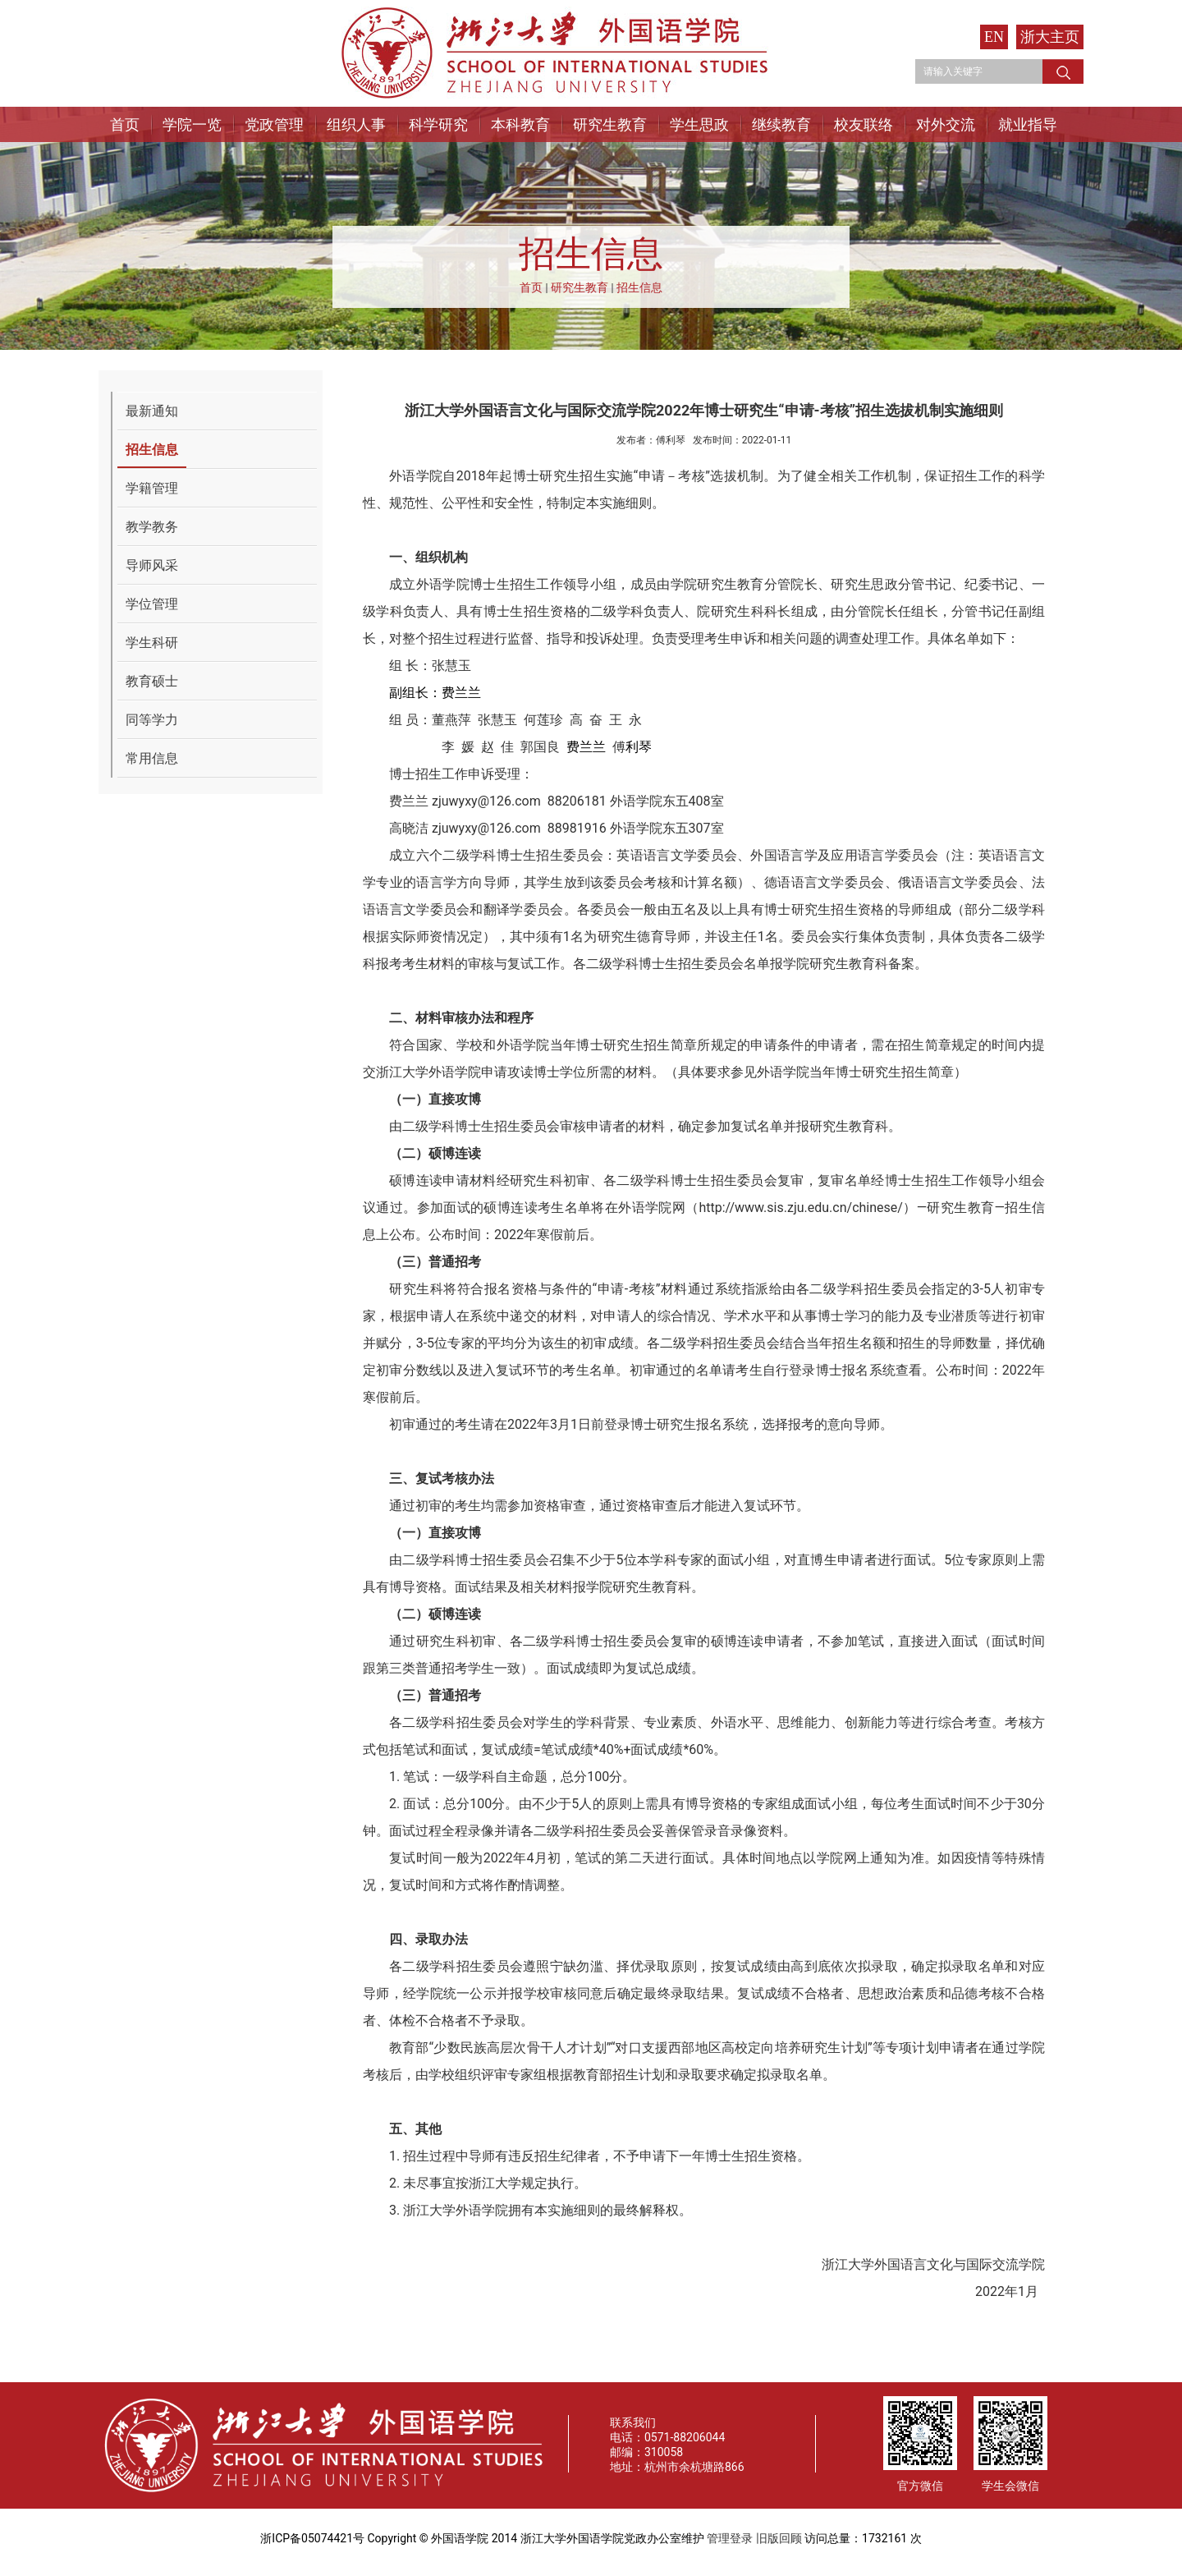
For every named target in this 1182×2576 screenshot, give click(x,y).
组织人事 (356, 124)
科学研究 (438, 124)
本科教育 (520, 124)
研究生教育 (610, 124)
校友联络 (863, 124)
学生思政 (699, 124)
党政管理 (274, 124)
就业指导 (1027, 124)
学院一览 (192, 124)
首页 (125, 124)
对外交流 (945, 124)
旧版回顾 (779, 2538)
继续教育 (781, 124)
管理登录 (730, 2538)
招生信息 (639, 287)
